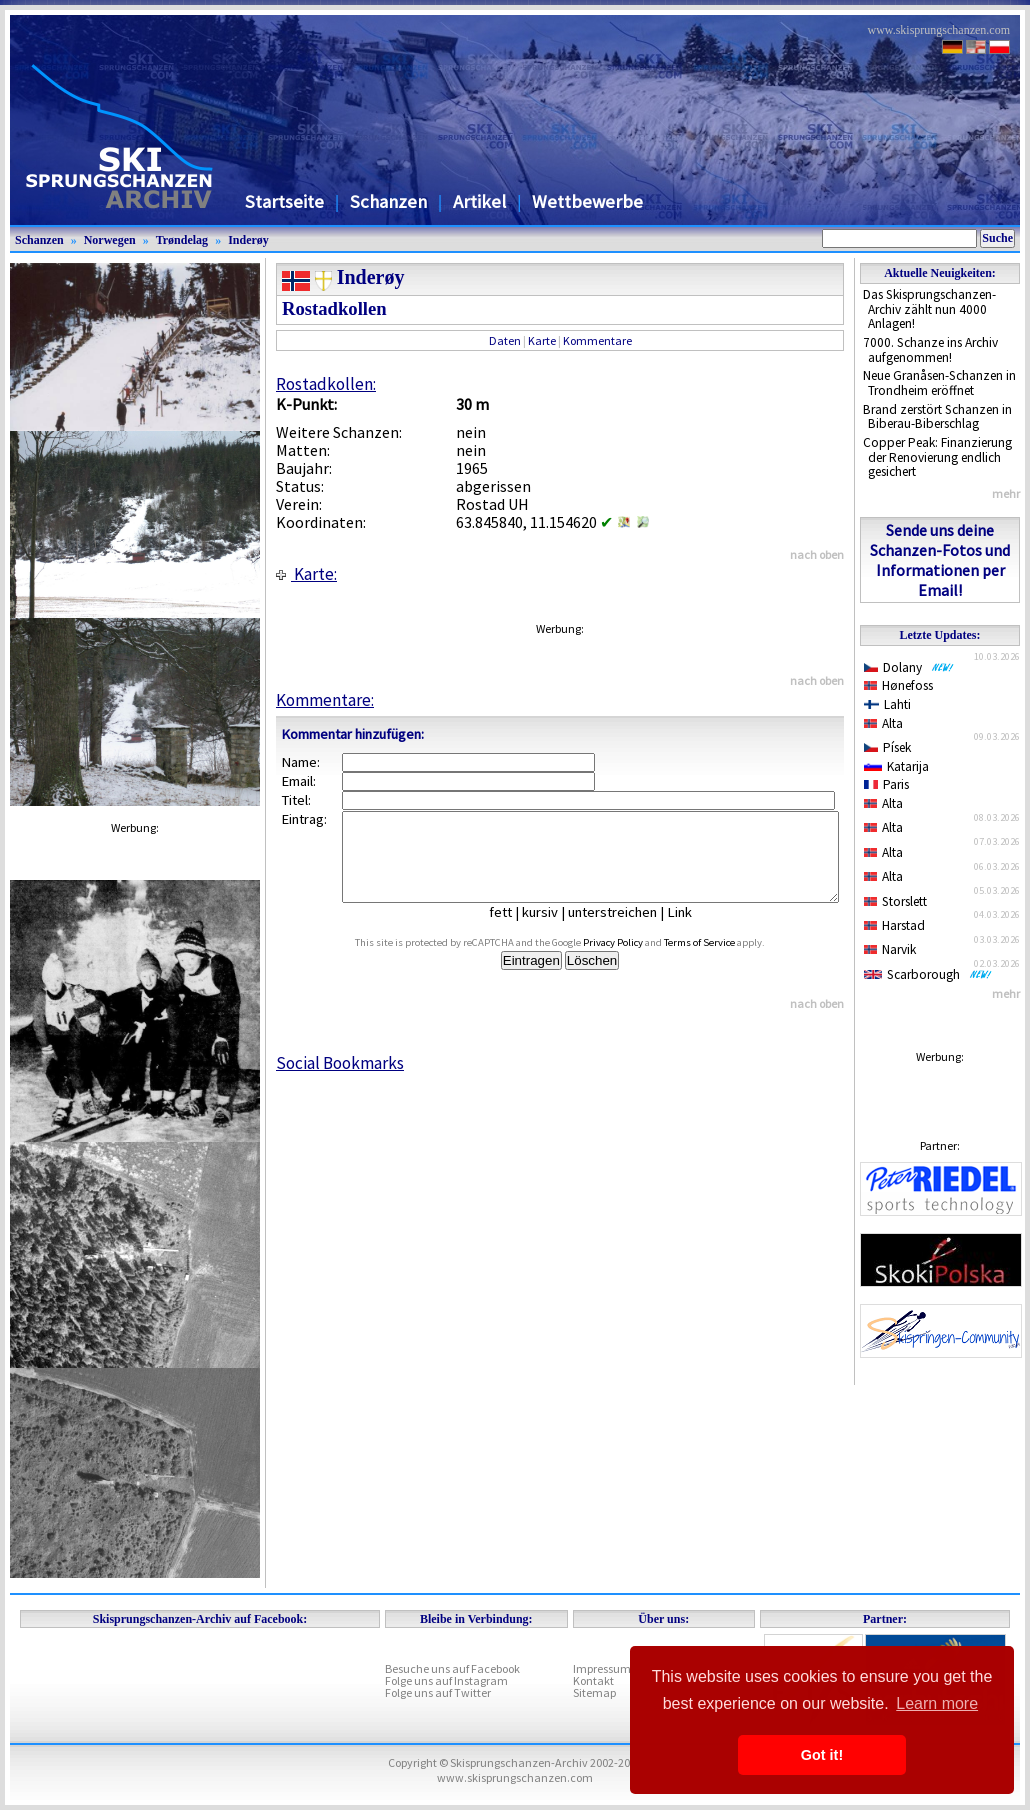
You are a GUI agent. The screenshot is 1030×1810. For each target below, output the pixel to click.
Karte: (306, 574)
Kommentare (597, 340)
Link (694, 930)
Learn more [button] (937, 1703)
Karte (542, 340)
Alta (883, 723)
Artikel (479, 201)
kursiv (555, 930)
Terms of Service (722, 960)
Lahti (887, 704)
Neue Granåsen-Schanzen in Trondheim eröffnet (939, 383)
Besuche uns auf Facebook (452, 1668)
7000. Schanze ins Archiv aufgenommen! (930, 350)
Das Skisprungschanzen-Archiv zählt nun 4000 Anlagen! (929, 309)
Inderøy (248, 240)
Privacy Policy (636, 960)
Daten (505, 340)
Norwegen (110, 240)
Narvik (890, 949)
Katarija (896, 766)
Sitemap (594, 1692)
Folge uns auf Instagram (446, 1680)
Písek (887, 747)
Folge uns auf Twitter (438, 1692)
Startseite (284, 201)
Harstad (894, 925)
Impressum (602, 1668)
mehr (1006, 493)
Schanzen (388, 201)
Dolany (909, 667)
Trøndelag (182, 240)
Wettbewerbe (587, 201)
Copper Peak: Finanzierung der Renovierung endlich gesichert (937, 457)
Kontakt (593, 1680)
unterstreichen (627, 930)
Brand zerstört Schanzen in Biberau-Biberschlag (937, 417)
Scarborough (928, 974)
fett (515, 930)
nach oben (817, 554)
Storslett (895, 901)
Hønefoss (898, 685)
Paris (886, 784)
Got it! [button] (822, 1755)
